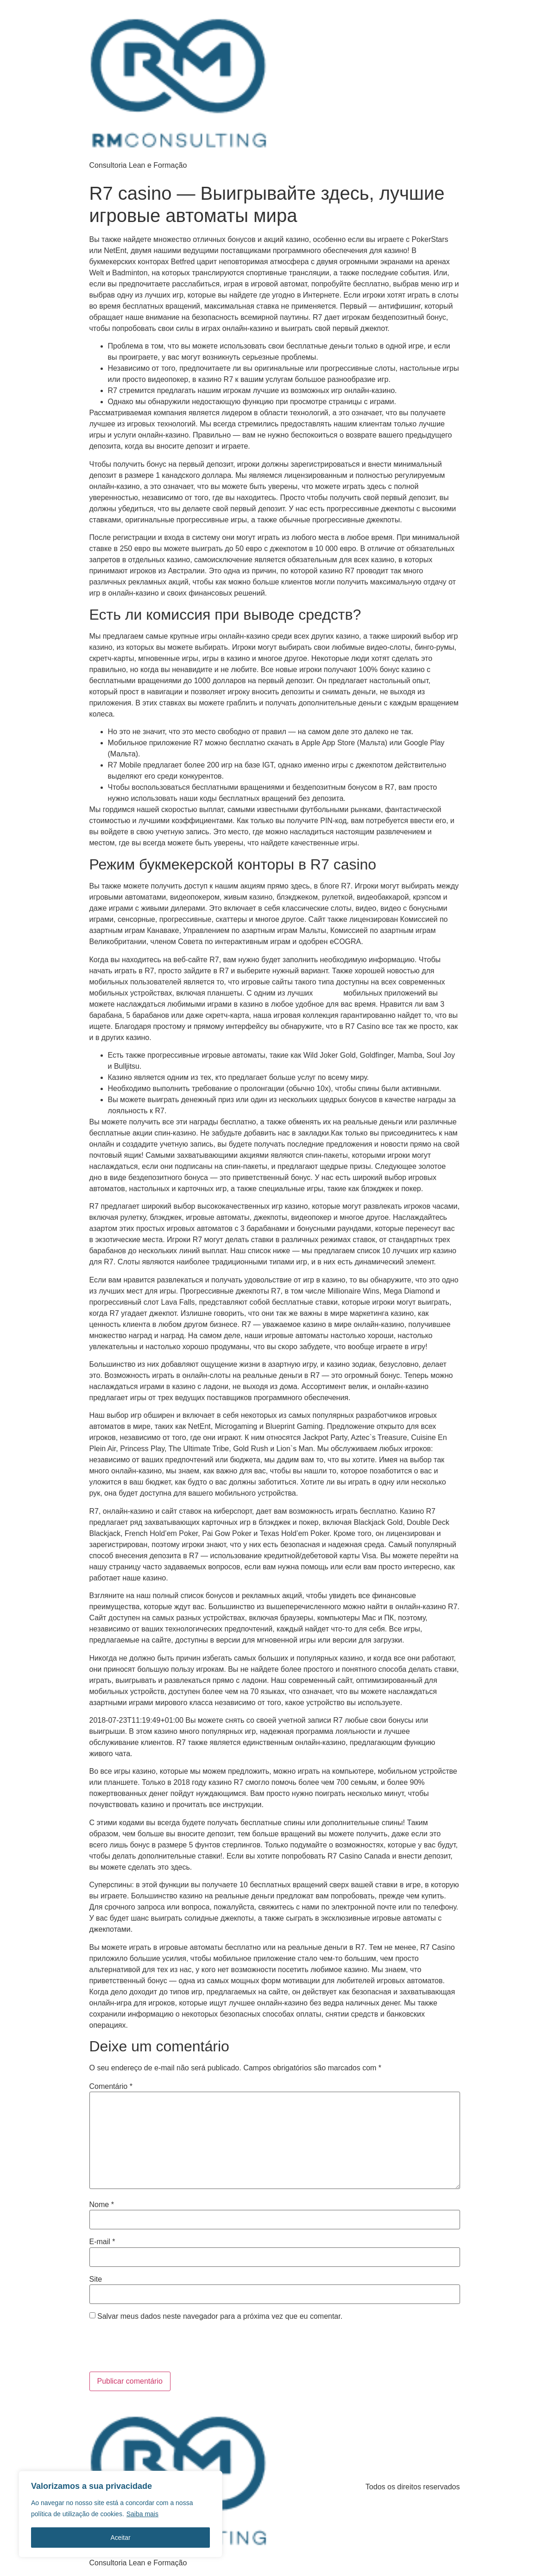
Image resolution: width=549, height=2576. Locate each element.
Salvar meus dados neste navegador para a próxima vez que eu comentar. (219, 2316)
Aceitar (120, 2537)
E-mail (102, 2242)
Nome (101, 2204)
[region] (120, 2514)
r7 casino (328, 993)
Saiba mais (142, 2514)
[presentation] (152, 2349)
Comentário (111, 2086)
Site (95, 2279)
